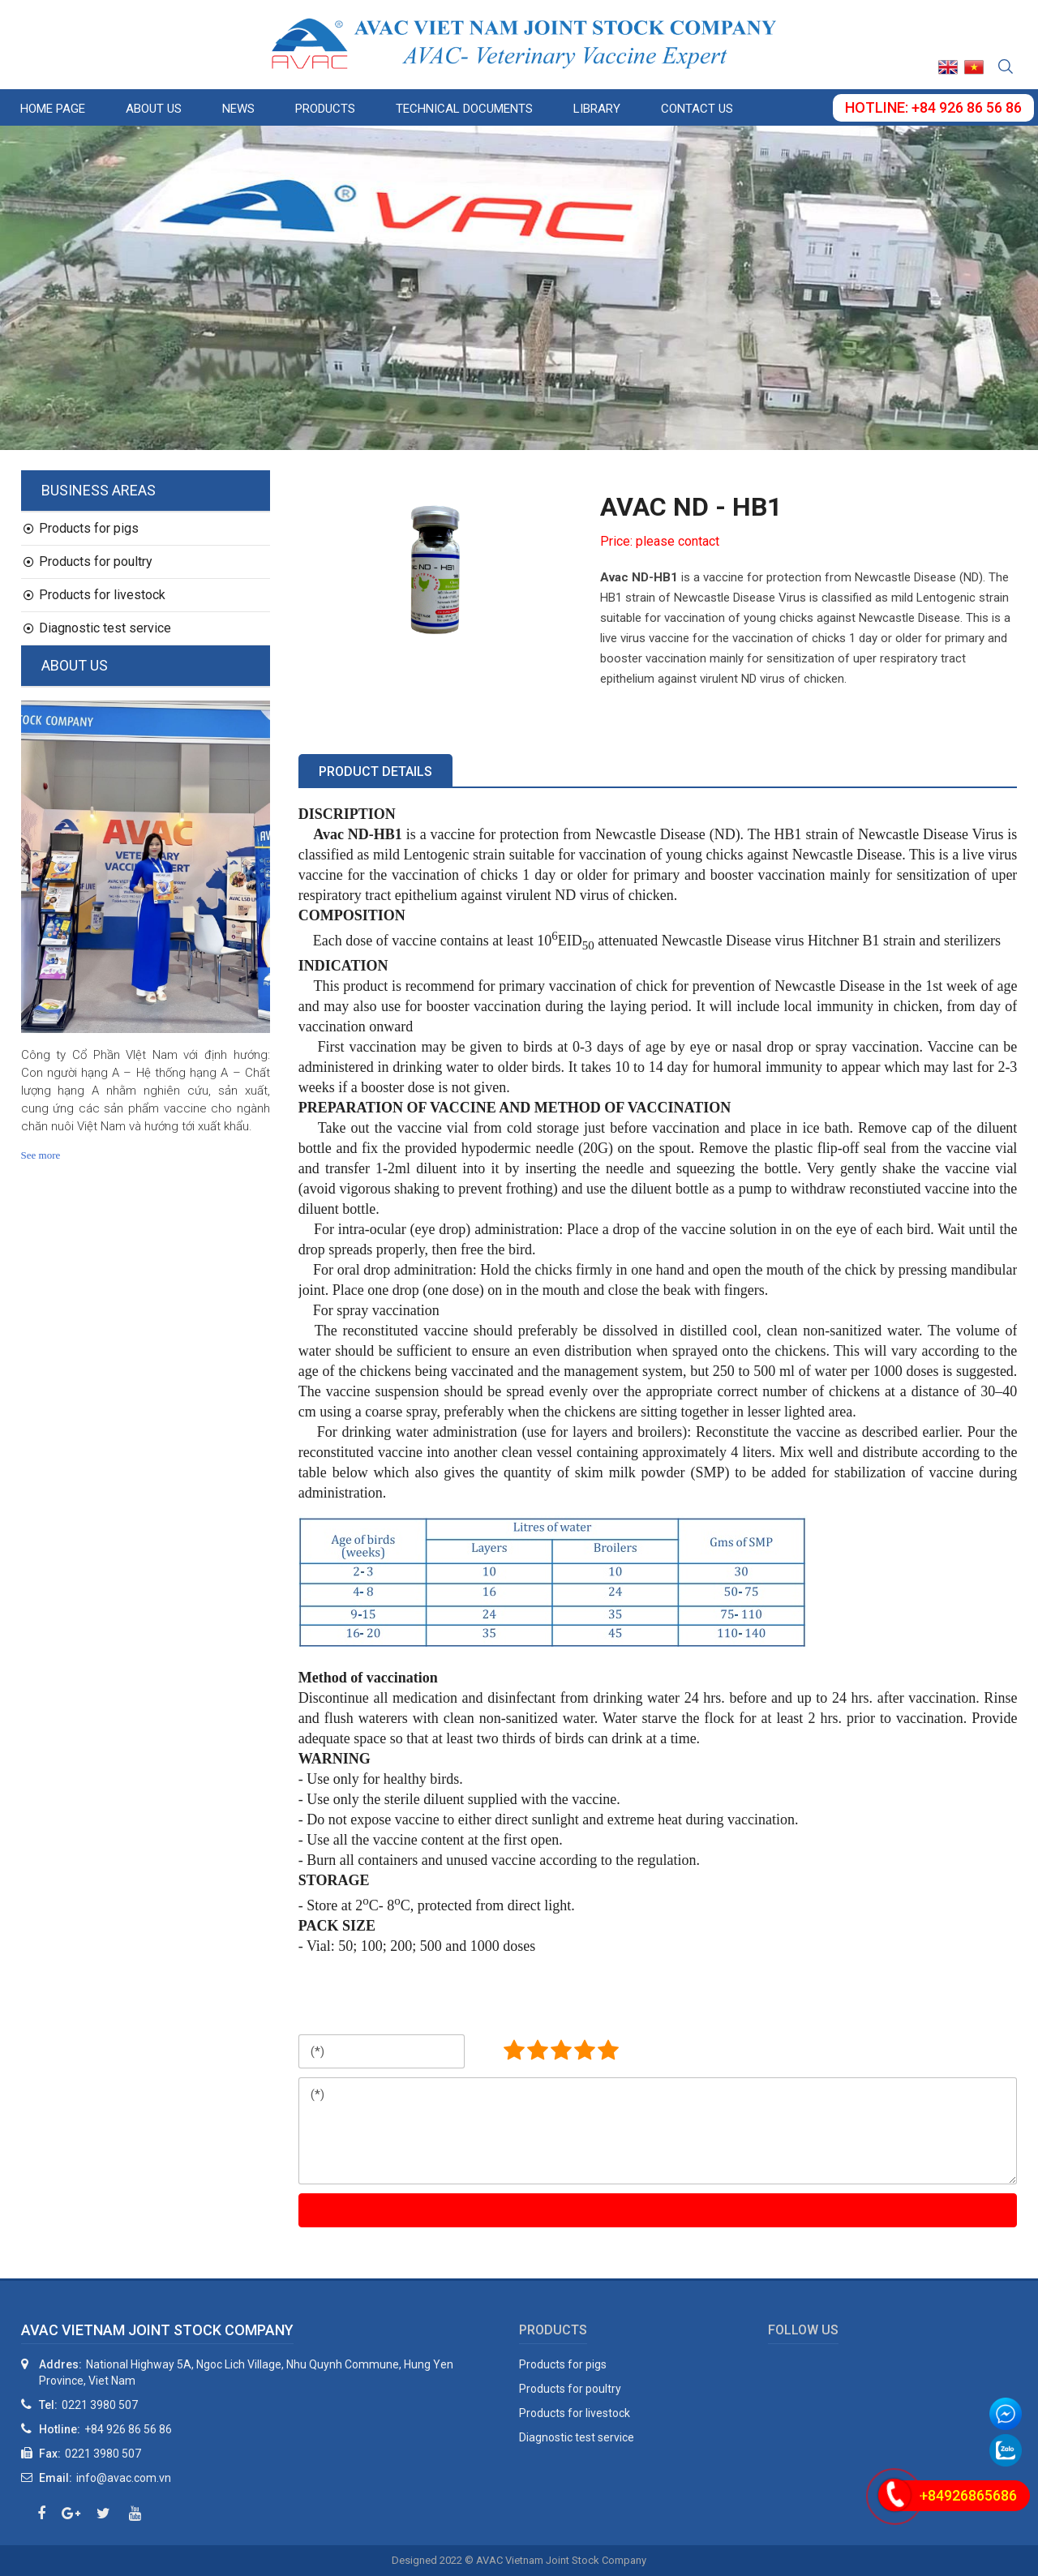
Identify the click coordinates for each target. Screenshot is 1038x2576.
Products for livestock (94, 594)
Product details (375, 771)
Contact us (697, 108)
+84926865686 (968, 2495)
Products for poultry (88, 561)
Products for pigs (81, 528)
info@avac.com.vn (123, 2477)
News (238, 108)
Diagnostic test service (97, 628)
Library (596, 108)
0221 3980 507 (100, 2404)
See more (41, 1155)
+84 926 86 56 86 (128, 2429)
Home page (52, 108)
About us (154, 108)
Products (325, 108)
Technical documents (464, 108)
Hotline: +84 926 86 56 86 (933, 107)
